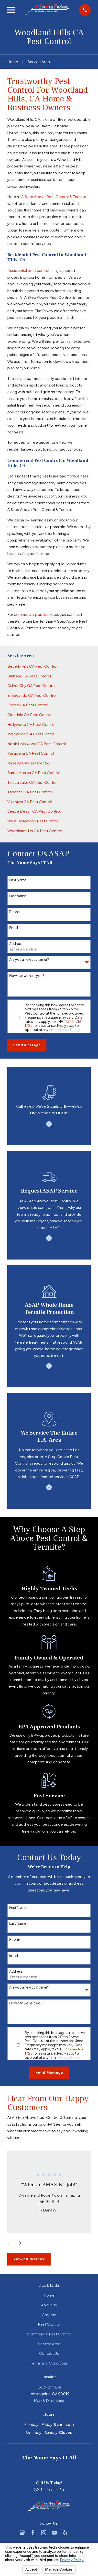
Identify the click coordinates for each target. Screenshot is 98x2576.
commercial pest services (36, 614)
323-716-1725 (49, 2489)
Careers (49, 2314)
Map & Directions (49, 2400)
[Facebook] (32, 2532)
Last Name (17, 896)
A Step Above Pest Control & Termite (53, 196)
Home (49, 2295)
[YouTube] (54, 2532)
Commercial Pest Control (49, 2334)
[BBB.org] (75, 2532)
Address (15, 943)
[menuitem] (49, 666)
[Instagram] (43, 2532)
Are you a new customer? (29, 959)
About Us (49, 2304)
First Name (17, 880)
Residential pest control (28, 270)
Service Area (49, 2343)
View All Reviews (29, 2259)
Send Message (27, 1045)
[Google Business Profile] (22, 2532)
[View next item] (18, 2242)
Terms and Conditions (49, 2363)
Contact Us (49, 2353)
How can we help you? (26, 975)
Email (13, 928)
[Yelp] (65, 2532)
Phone (14, 912)
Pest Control (49, 2324)
